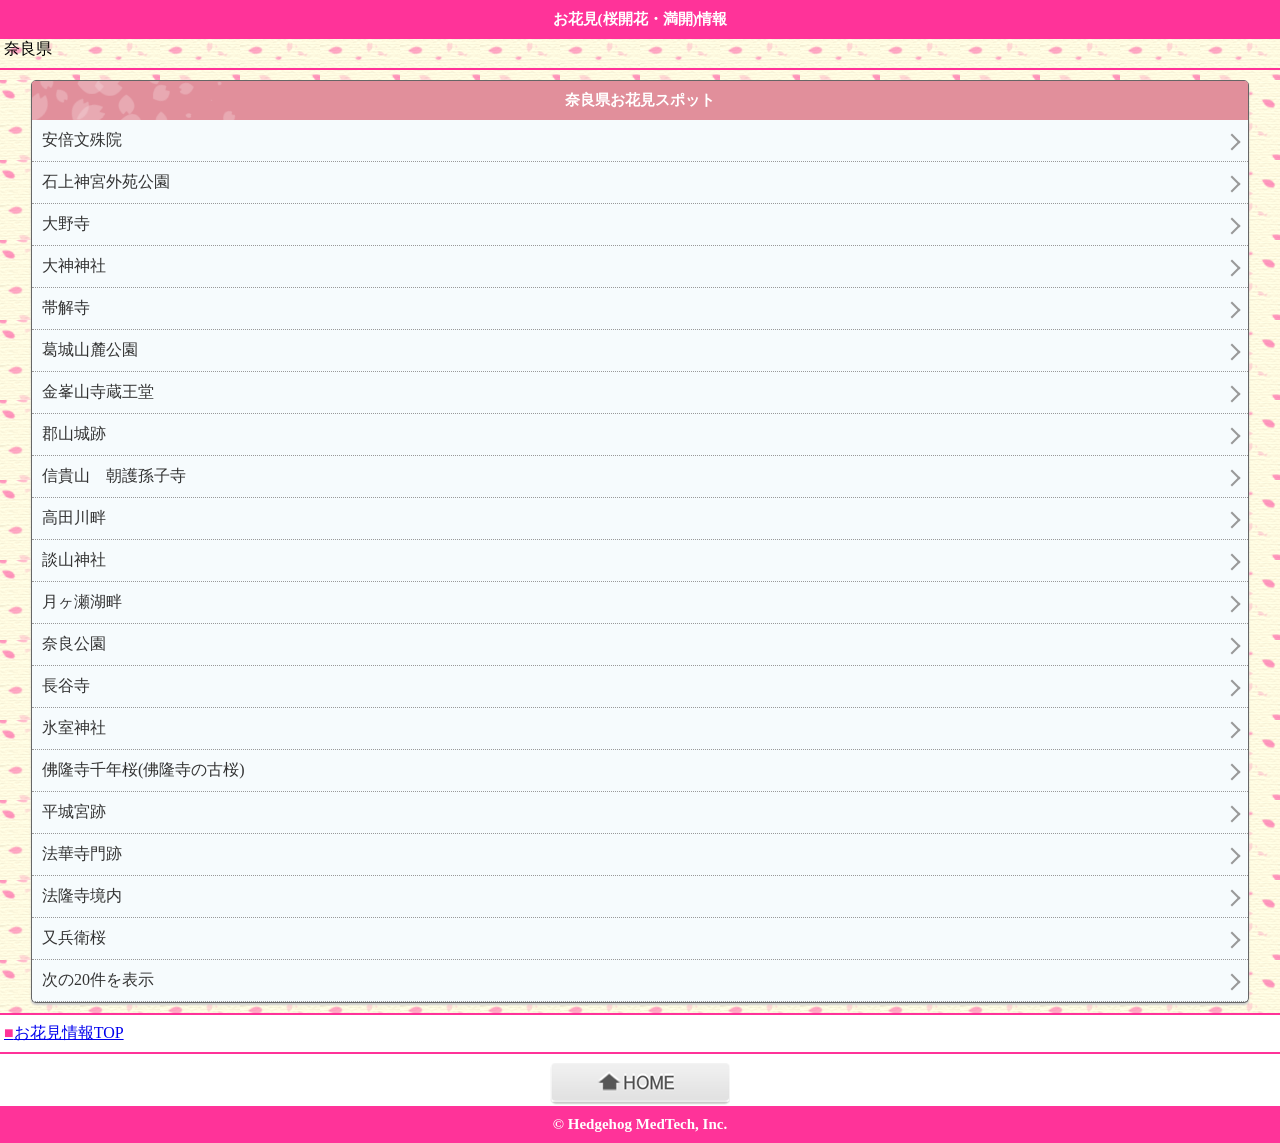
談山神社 (74, 559)
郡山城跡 (74, 433)
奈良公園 (74, 643)
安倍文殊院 (82, 139)
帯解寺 (66, 307)
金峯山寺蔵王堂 (98, 391)
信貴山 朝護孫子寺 (114, 475)
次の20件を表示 (98, 979)
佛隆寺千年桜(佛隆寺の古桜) (143, 769)
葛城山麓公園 (90, 349)
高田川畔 (74, 517)
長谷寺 (66, 685)
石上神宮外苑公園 (106, 181)
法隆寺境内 (82, 895)
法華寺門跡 (82, 853)
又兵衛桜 (74, 937)
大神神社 (74, 265)
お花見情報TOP (64, 1032)
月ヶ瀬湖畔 (82, 601)
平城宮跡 (74, 811)
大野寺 (66, 223)
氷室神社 (74, 727)
